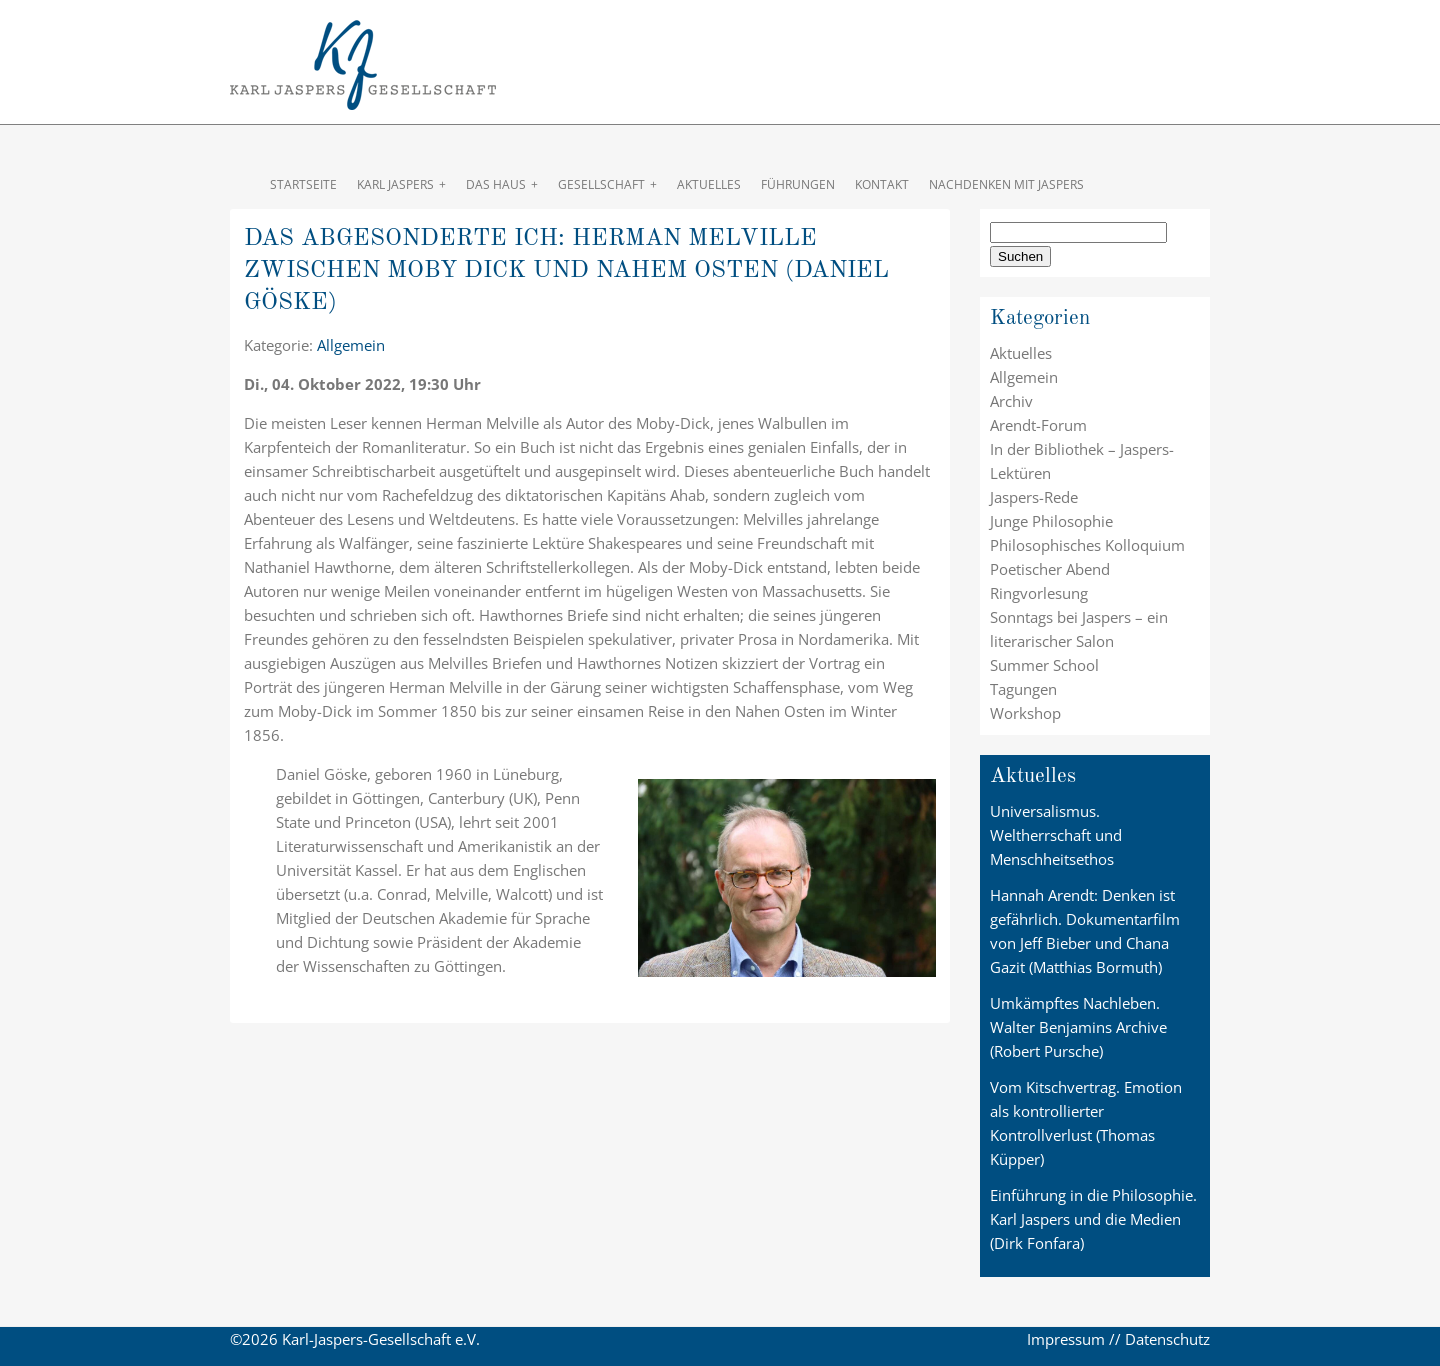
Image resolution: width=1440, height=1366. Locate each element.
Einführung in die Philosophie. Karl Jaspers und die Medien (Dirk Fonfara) (1093, 1219)
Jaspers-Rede (1034, 497)
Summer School (1044, 665)
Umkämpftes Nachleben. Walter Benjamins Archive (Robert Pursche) (1078, 1027)
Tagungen (1023, 689)
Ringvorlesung (1039, 593)
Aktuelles (1021, 353)
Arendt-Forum (1038, 425)
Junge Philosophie (1051, 521)
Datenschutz (1167, 1339)
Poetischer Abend (1050, 569)
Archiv (1011, 401)
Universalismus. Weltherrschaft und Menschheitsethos (1056, 835)
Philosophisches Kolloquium (1087, 545)
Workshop (1025, 713)
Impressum (1066, 1339)
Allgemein (351, 345)
